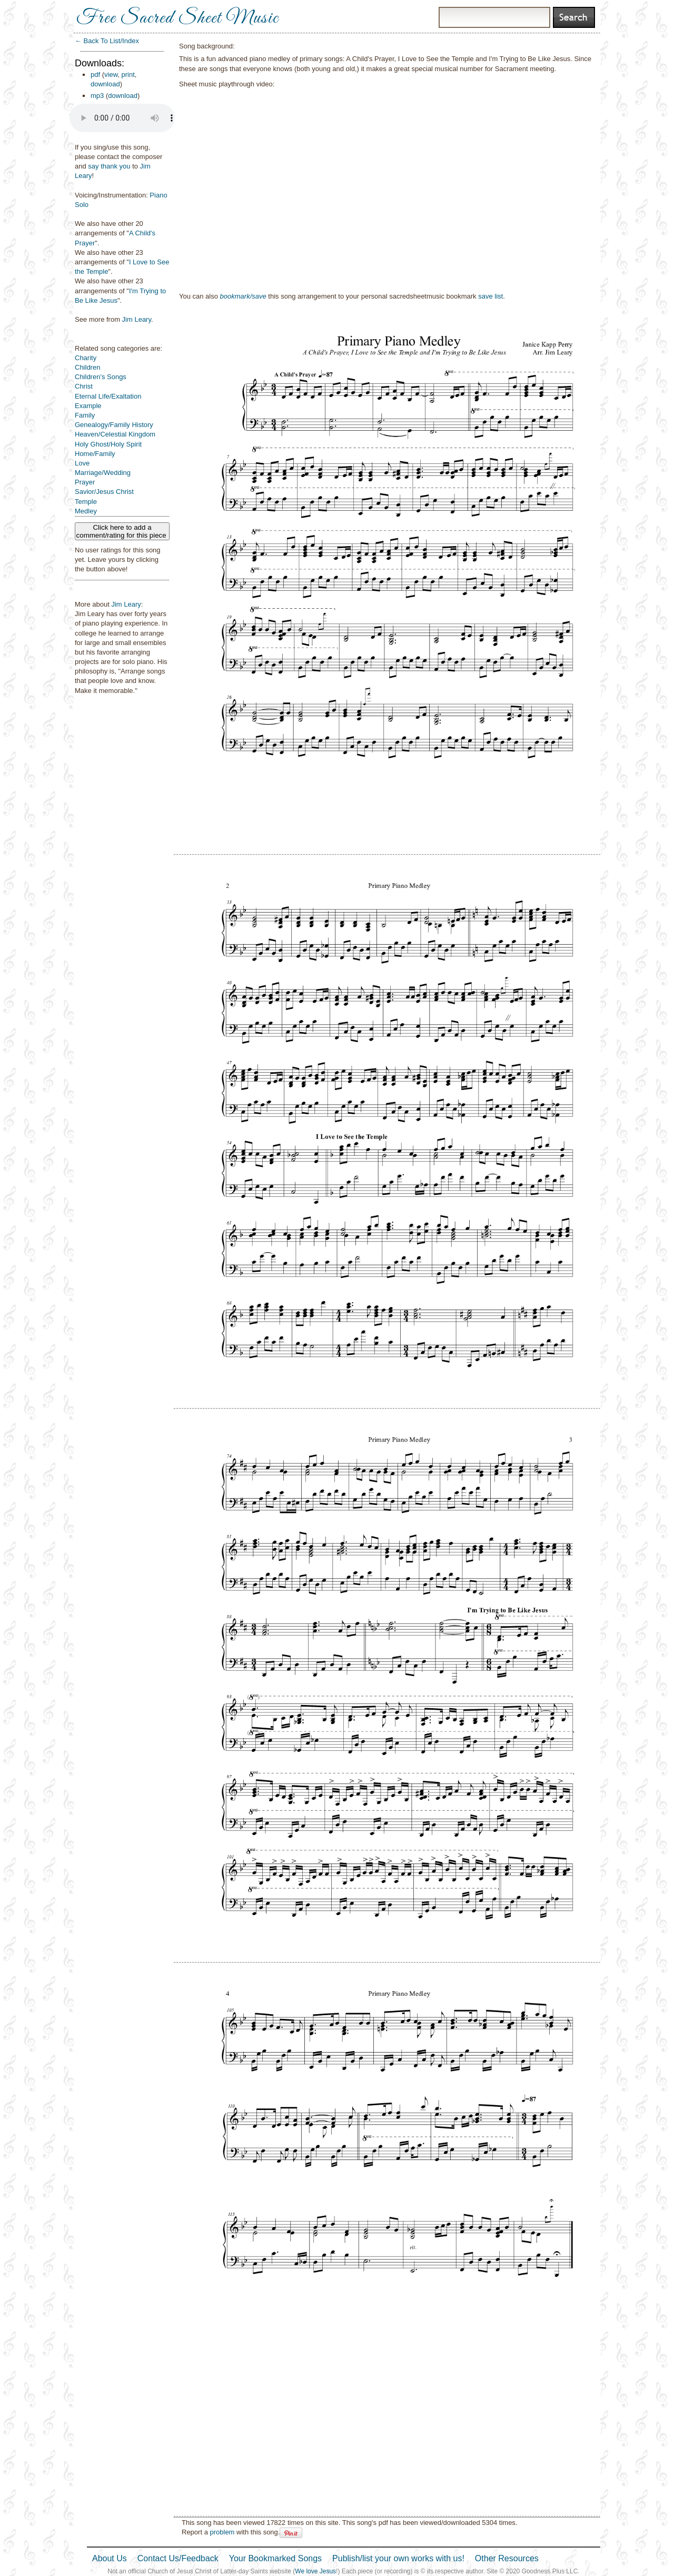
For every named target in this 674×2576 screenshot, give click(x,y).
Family (85, 415)
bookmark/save (243, 296)
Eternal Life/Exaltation (108, 396)
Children (87, 367)
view (110, 74)
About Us (109, 2558)
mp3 (97, 96)
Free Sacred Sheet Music (177, 18)
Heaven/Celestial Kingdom (115, 434)
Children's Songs (100, 377)
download (105, 84)
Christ (84, 386)
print (128, 74)
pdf (95, 74)
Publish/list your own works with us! (398, 2558)
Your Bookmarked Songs (275, 2558)
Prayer (85, 482)
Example (88, 406)
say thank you (109, 166)
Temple (86, 502)
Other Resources (507, 2558)
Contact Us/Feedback (178, 2558)
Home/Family (95, 454)
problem (222, 2532)
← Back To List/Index (107, 41)
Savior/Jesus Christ (104, 492)
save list (490, 296)
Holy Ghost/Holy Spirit (108, 444)
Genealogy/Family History (114, 425)
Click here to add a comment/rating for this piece (122, 531)
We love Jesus (315, 2571)
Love (82, 463)
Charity (85, 358)
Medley (86, 511)
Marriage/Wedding (103, 473)
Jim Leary (136, 319)
